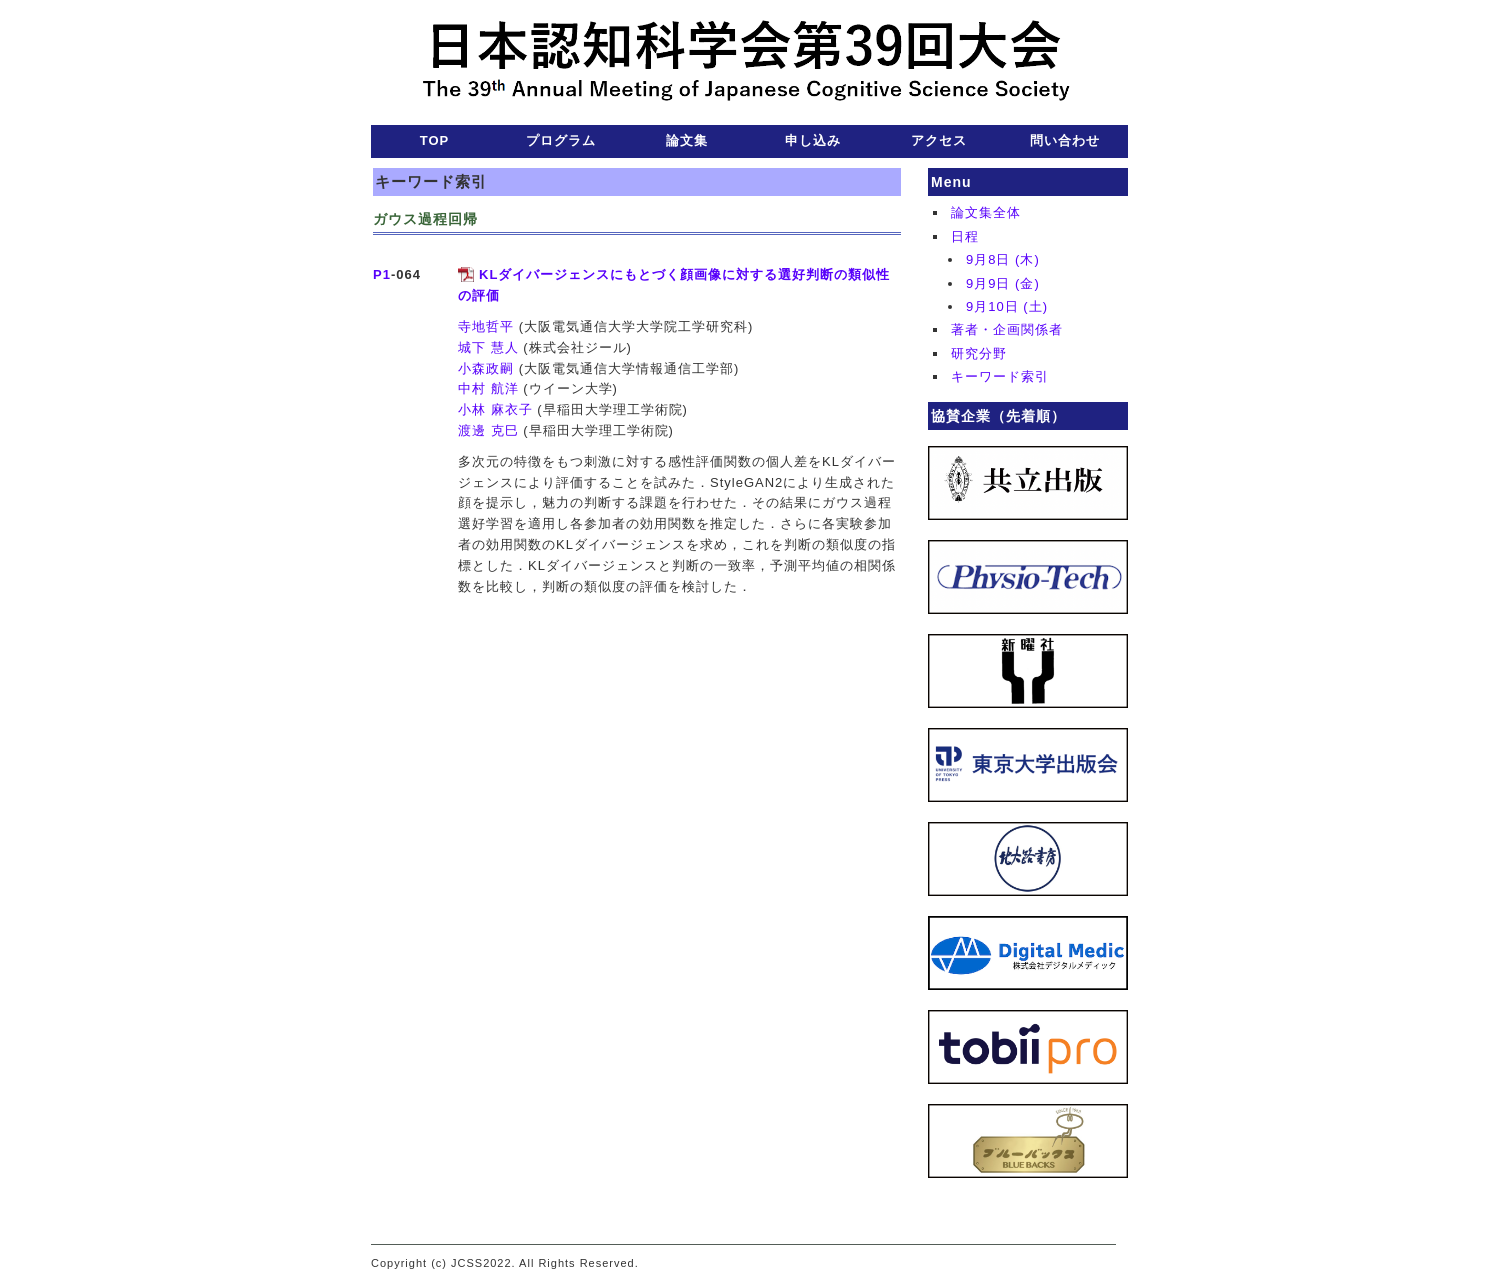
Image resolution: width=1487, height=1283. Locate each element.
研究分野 (979, 353)
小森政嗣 (486, 368)
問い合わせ (1065, 140)
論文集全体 (986, 212)
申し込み (813, 140)
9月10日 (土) (1007, 306)
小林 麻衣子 (495, 409)
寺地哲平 (486, 326)
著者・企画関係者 (1007, 329)
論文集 (687, 140)
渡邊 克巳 (488, 430)
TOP (435, 140)
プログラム (561, 140)
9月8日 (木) (1003, 259)
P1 (382, 274)
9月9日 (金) (1003, 283)
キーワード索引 (1000, 376)
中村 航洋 (488, 388)
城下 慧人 (488, 347)
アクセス (939, 140)
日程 (965, 236)
